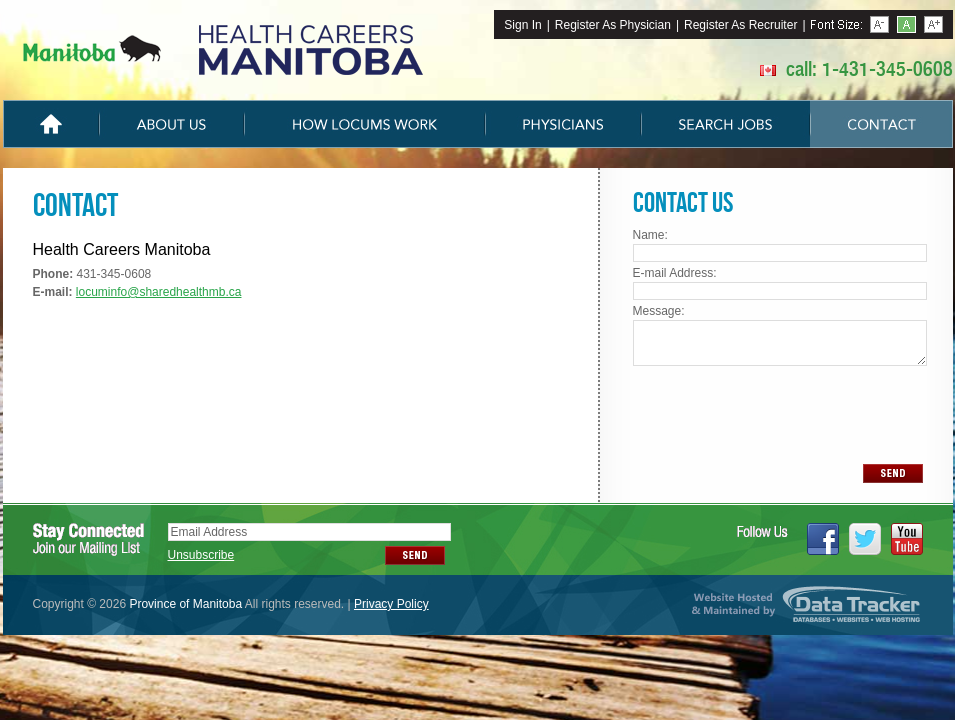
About (171, 124)
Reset (906, 24)
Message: (659, 311)
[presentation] (779, 413)
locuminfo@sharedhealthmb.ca (159, 292)
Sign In (522, 25)
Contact (881, 124)
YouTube (907, 539)
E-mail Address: (675, 273)
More (933, 24)
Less (879, 24)
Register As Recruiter (740, 25)
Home (51, 124)
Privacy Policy (391, 604)
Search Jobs (725, 124)
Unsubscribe (201, 555)
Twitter (865, 539)
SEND (893, 473)
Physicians (563, 124)
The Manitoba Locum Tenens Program (223, 50)
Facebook (823, 539)
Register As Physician (613, 25)
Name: (650, 235)
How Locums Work (364, 124)
